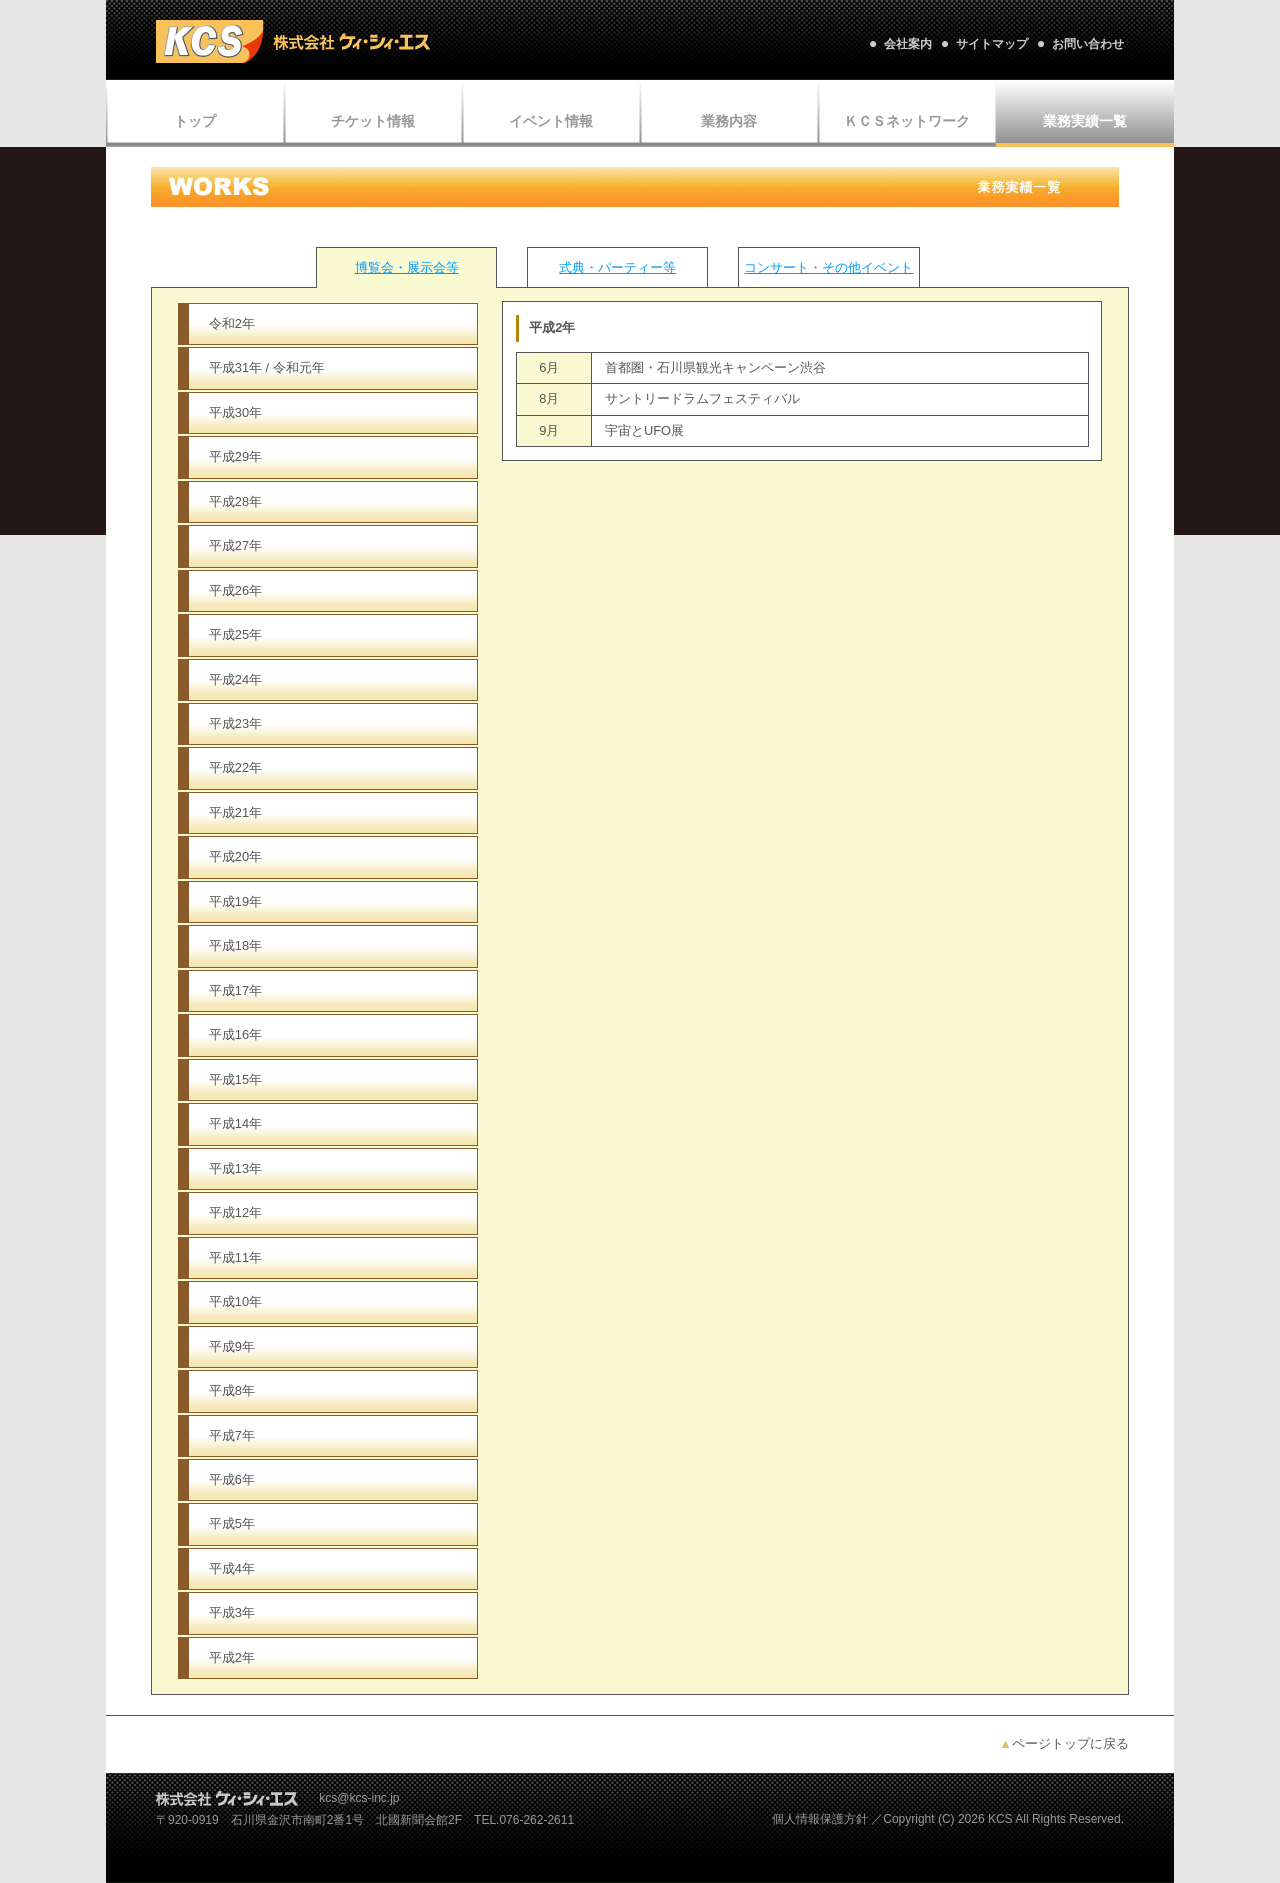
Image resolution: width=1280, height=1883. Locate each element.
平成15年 (235, 1079)
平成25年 (235, 634)
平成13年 (235, 1168)
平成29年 (235, 456)
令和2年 (232, 323)
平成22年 (235, 767)
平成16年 (235, 1034)
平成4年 (232, 1568)
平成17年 (235, 990)
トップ (195, 121)
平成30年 (235, 412)
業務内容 (729, 121)
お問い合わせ (1088, 44)
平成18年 (235, 945)
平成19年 (235, 901)
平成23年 (235, 723)
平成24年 (235, 679)
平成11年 (235, 1257)
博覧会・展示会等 (407, 267)
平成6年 (232, 1479)
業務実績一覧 (1085, 121)
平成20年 (235, 856)
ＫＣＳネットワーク (907, 121)
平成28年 (235, 501)
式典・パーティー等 (617, 267)
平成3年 (232, 1612)
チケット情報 (373, 121)
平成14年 (235, 1123)
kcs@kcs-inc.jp (359, 1798)
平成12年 (235, 1212)
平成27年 (235, 545)
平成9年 (232, 1346)
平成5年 (232, 1523)
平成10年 (235, 1301)
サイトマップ (992, 44)
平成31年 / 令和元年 (267, 367)
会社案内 (908, 44)
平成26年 (235, 590)
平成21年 (235, 812)
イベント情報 (551, 121)
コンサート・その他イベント (828, 267)
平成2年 (232, 1657)
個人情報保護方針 (820, 1819)
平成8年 (232, 1390)
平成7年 (232, 1435)
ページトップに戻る (1064, 1743)
